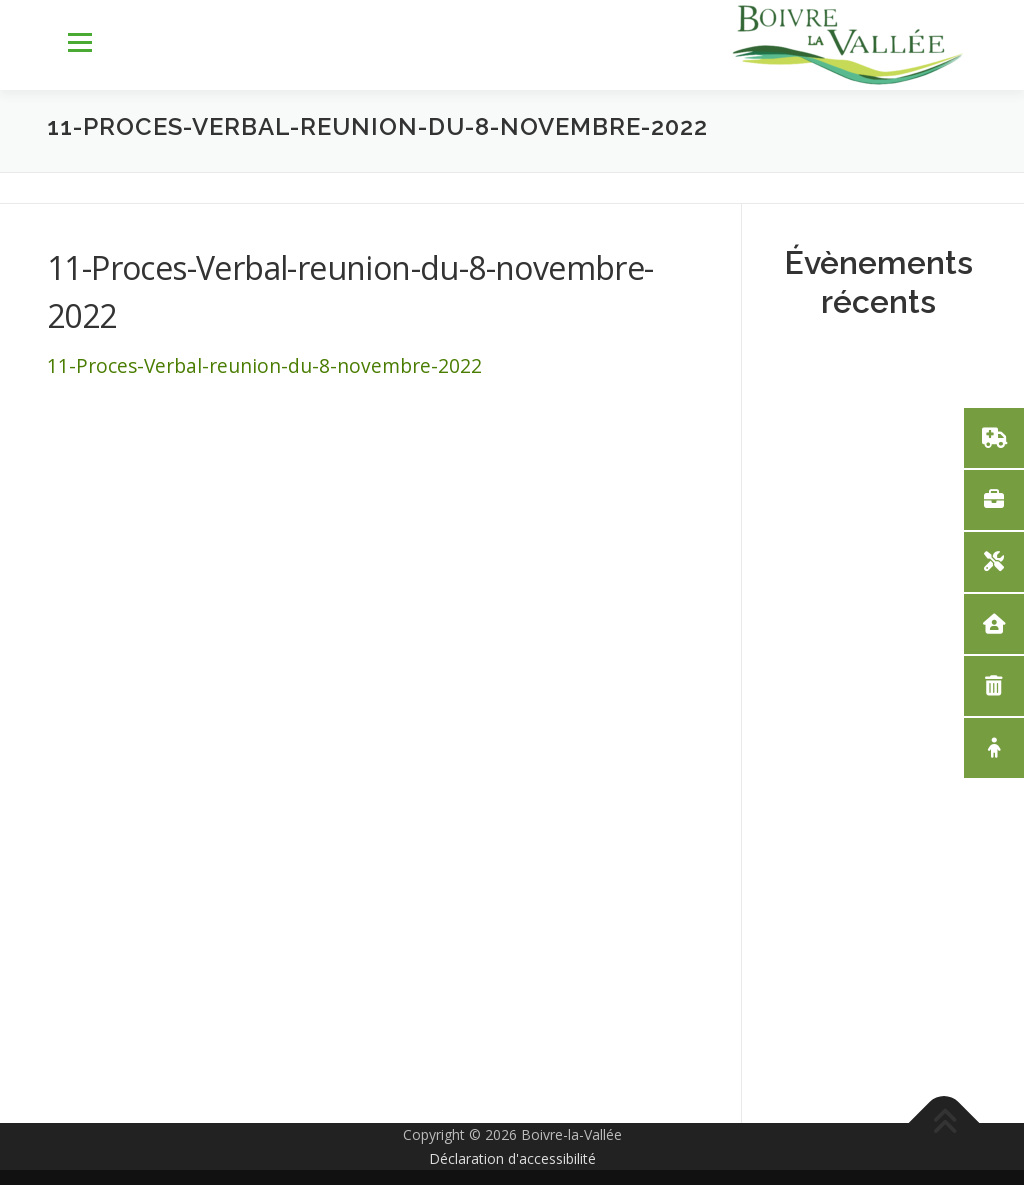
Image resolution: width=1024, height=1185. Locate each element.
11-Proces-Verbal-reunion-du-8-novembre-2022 (264, 365)
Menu (79, 42)
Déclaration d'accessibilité (512, 1158)
